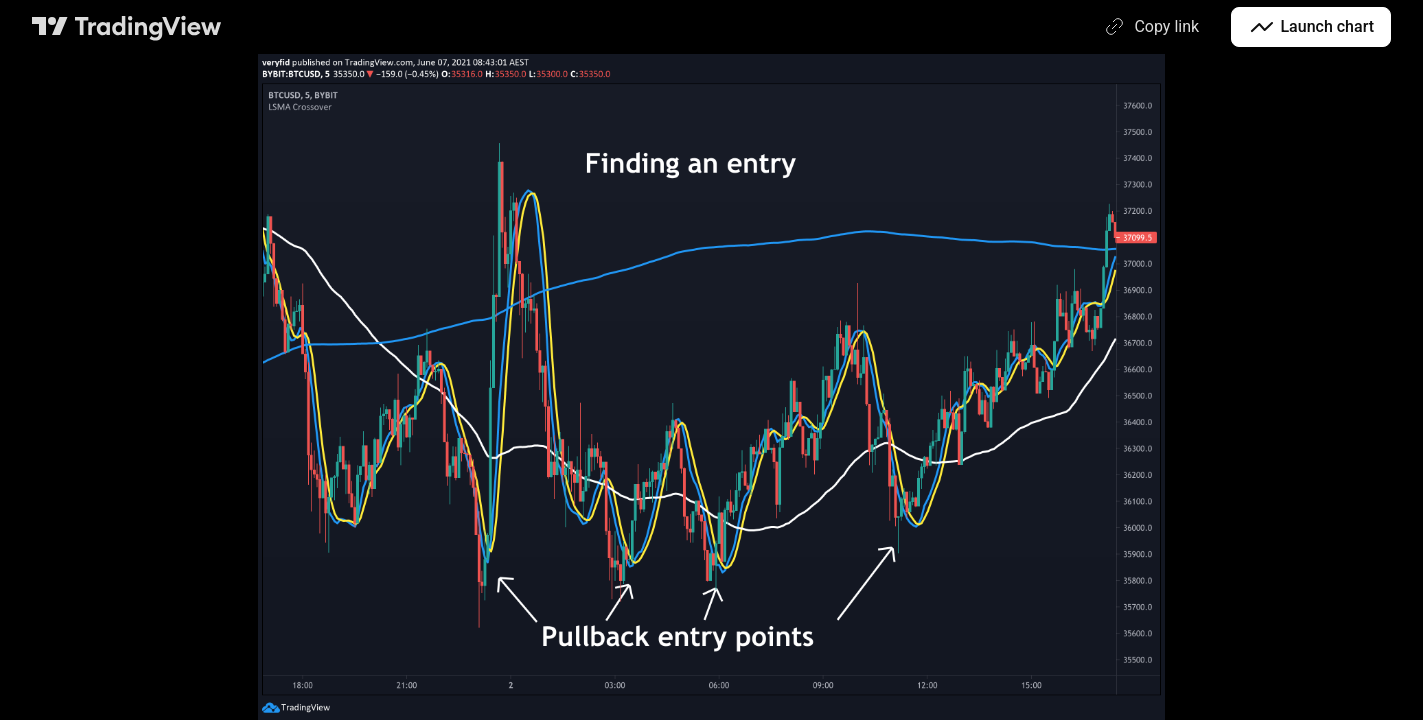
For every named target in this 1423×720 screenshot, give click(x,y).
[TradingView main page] (127, 27)
